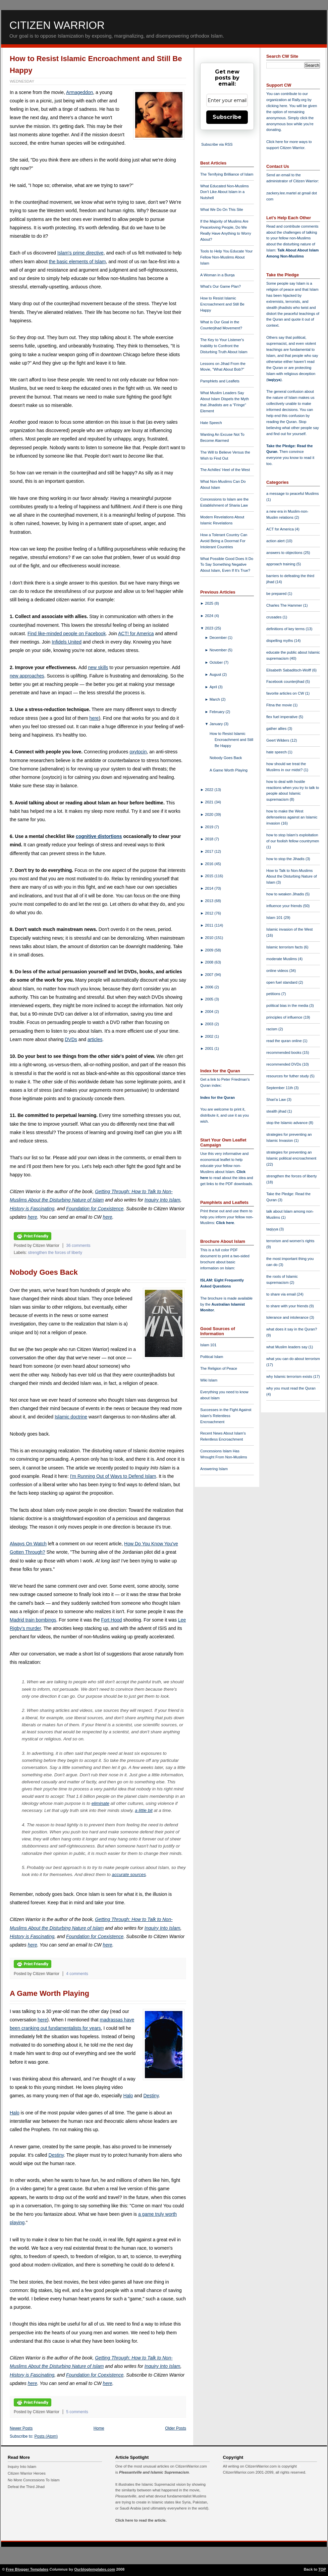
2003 (209, 1024)
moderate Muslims (282, 959)
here (94, 718)
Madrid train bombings (33, 1620)
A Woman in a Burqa (217, 275)
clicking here (276, 106)
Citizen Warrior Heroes (27, 2473)
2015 (209, 876)
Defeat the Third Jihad (26, 2487)
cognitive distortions (99, 836)
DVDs (71, 1039)
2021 (209, 802)
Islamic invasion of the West (289, 929)
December (219, 638)
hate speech (277, 752)
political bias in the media (287, 1005)
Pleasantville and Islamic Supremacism (154, 2472)
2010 (209, 938)
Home (99, 2428)
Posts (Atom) (46, 2436)
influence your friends (284, 906)
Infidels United (66, 642)
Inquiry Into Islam (162, 1200)
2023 (209, 628)
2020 (209, 814)
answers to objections (285, 553)
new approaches (27, 675)
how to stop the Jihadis (286, 859)
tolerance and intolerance (288, 1317)
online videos (277, 971)
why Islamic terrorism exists (289, 1376)
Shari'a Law (276, 1099)
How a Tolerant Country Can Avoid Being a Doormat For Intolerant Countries (223, 541)
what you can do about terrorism (293, 1359)
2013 (209, 901)
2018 (209, 839)
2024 (209, 616)
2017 (209, 851)
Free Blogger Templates (27, 2569)
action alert (276, 541)
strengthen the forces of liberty (55, 1252)
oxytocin (138, 751)
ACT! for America (136, 633)
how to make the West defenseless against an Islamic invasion (291, 817)
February (218, 712)
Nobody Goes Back (44, 1272)
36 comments (78, 1245)
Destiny (151, 2095)
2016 (209, 864)
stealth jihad (276, 1111)
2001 (209, 1048)
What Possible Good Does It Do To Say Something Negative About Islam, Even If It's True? (226, 565)
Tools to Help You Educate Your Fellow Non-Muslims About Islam (226, 257)
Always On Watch (28, 1543)
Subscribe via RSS (216, 144)
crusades (274, 617)
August (216, 674)
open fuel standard (282, 982)
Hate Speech (211, 423)
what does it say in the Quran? (291, 1329)
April (214, 687)
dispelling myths (280, 641)
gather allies (276, 729)
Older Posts (175, 2428)
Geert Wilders (278, 740)
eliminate (100, 1803)
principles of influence (285, 1017)
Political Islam (211, 1357)
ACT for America (280, 529)
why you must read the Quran (291, 1388)
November (219, 650)
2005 (209, 999)
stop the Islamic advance (287, 1123)
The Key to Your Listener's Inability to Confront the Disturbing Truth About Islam (224, 346)
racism (272, 1029)
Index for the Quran (217, 1097)
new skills (98, 667)
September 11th (280, 1088)
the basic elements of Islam (77, 261)
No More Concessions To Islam (34, 2480)
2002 (209, 1036)
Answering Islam (214, 1469)
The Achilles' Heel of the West (225, 470)
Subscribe (227, 117)
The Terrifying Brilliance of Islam (226, 174)
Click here (225, 1223)
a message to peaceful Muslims (292, 493)
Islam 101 (208, 1345)
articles (95, 1039)
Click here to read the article (140, 2520)
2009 (209, 950)
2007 (209, 975)
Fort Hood (111, 1620)
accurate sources (129, 1874)
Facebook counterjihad (285, 682)
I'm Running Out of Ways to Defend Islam (113, 1476)
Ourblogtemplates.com (94, 2569)
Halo (128, 2095)
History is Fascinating (32, 1208)
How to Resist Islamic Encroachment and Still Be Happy (222, 304)
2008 (209, 962)
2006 (209, 987)
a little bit (143, 1810)
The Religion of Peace (218, 1368)
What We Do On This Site (221, 209)
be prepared (276, 594)
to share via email (281, 1294)
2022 (209, 790)
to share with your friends (287, 1306)
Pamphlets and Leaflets (219, 381)
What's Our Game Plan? (220, 286)
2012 (209, 913)
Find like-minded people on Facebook (67, 633)
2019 (209, 827)
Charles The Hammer (284, 605)
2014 (209, 888)
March (215, 699)
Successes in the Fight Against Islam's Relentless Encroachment (225, 1416)
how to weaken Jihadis (285, 894)
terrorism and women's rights (290, 1241)
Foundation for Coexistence (94, 1208)
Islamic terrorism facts (285, 947)
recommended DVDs (284, 1064)
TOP (322, 2569)
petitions (273, 994)
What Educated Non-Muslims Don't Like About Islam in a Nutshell (224, 192)
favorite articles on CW (285, 693)
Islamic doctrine (71, 1416)
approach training (281, 564)
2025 (209, 603)
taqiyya (274, 380)
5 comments (77, 2411)
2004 (209, 1012)
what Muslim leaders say (287, 1347)
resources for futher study (288, 1076)
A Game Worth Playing (49, 1993)
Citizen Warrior (57, 25)
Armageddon (79, 92)
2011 (209, 925)
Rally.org (299, 100)
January (217, 724)
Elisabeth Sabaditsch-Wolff (289, 670)
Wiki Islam (208, 1380)
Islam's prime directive (80, 252)
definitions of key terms (286, 629)
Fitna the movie (279, 705)
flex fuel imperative (282, 717)
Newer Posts (21, 2428)
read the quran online (284, 1041)
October (217, 662)
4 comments (77, 1973)
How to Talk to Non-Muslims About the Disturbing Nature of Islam (291, 877)
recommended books (284, 1052)
